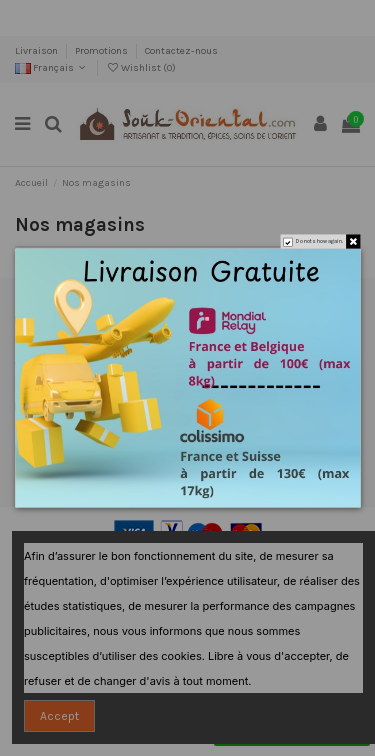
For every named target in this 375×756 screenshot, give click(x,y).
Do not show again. (319, 241)
